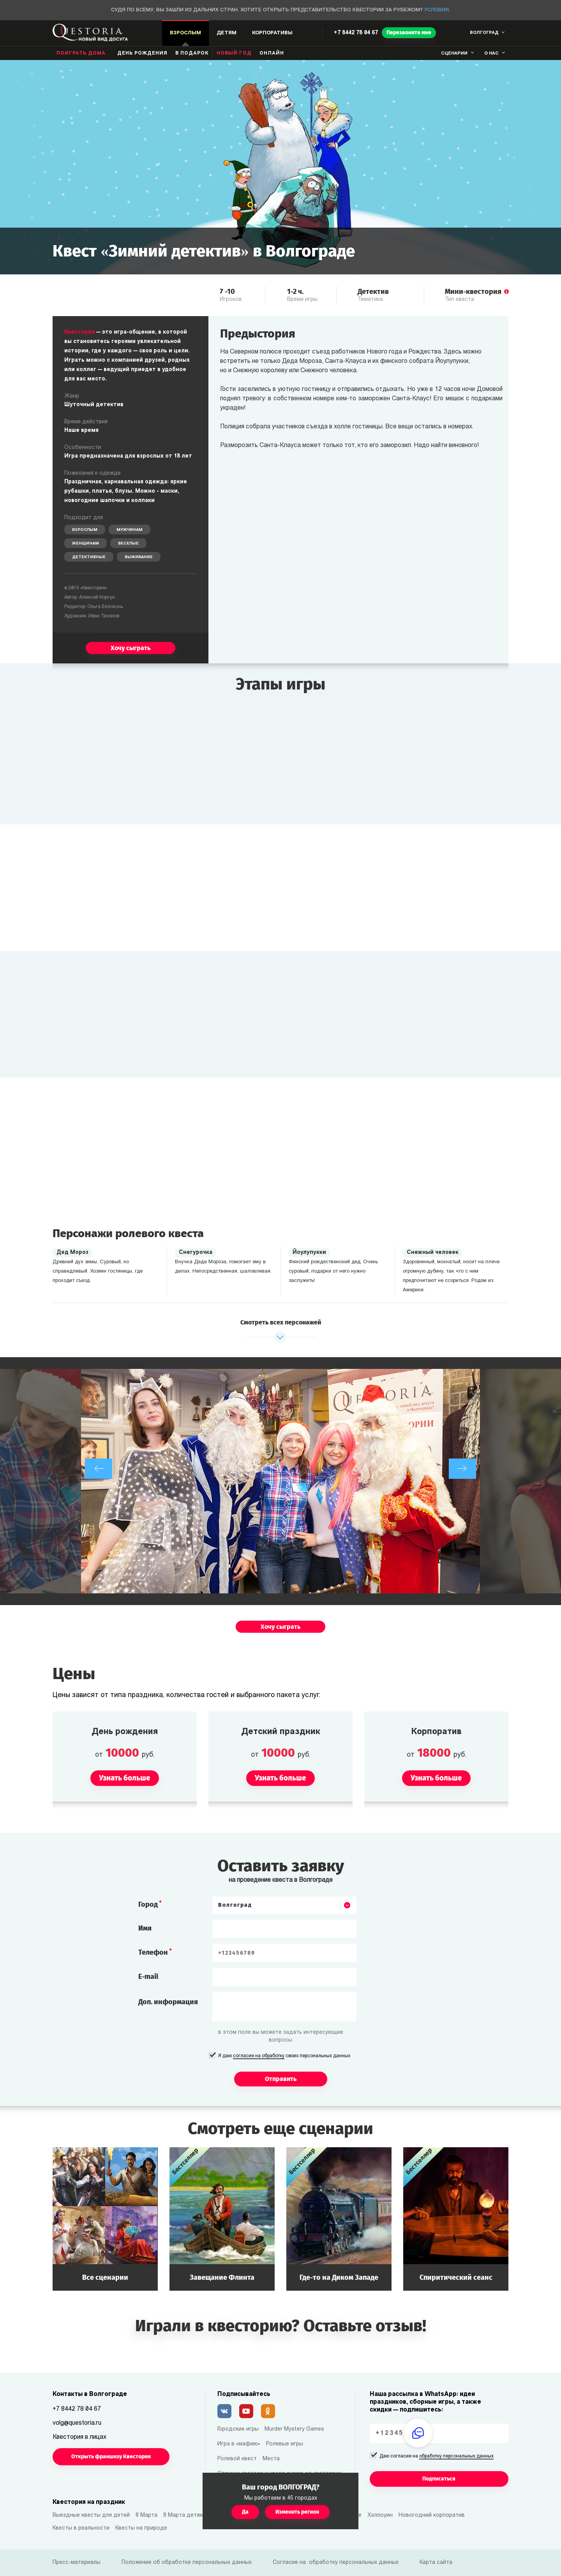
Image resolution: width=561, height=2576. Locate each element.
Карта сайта (436, 2562)
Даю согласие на (436, 2456)
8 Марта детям (183, 2515)
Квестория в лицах (79, 2437)
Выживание (139, 557)
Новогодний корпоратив (432, 2515)
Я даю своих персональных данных (284, 2056)
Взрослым (84, 530)
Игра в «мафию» (238, 2444)
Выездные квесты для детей (91, 2515)
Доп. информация (168, 2002)
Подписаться (438, 2478)
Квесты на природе (141, 2528)
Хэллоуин (380, 2515)
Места (271, 2459)
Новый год (234, 53)
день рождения (142, 53)
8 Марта (146, 2515)
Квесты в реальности (81, 2528)
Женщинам (85, 543)
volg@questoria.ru (77, 2423)
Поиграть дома (81, 53)
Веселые (128, 543)
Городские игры (238, 2429)
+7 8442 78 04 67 (356, 33)
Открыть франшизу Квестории (111, 2456)
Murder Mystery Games (294, 2429)
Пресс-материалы (77, 2562)
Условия (436, 9)
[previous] (98, 1469)
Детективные (89, 557)
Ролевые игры (284, 2444)
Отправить (280, 2079)
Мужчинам (129, 530)
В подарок (192, 53)
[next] (462, 1469)
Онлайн (271, 53)
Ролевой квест (237, 2459)
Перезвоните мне (408, 32)
